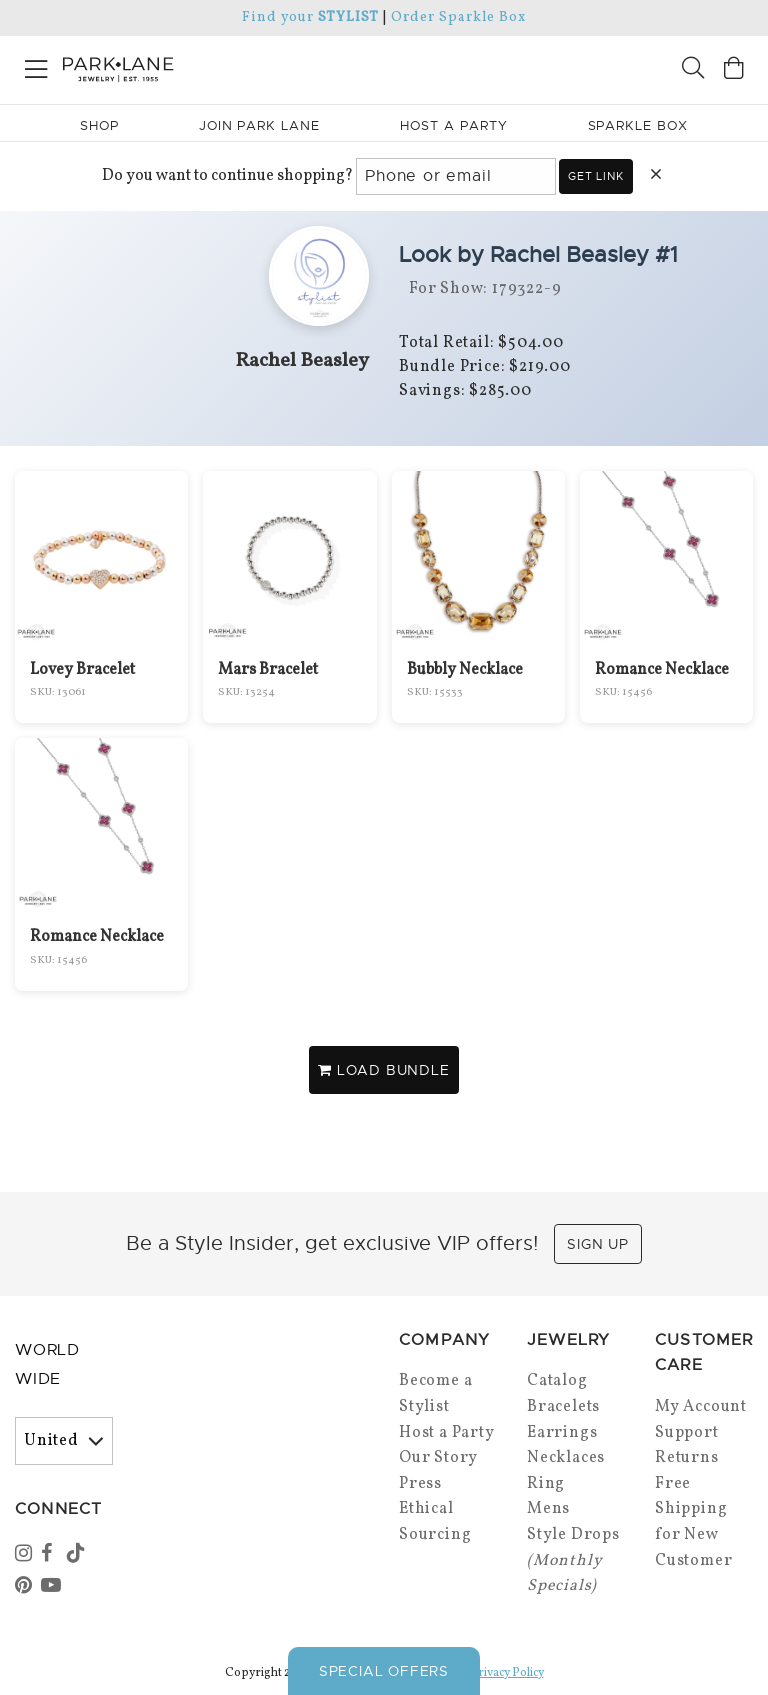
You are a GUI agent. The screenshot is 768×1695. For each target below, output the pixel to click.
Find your (310, 17)
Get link (595, 176)
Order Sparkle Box (458, 17)
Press (420, 1484)
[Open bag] (734, 70)
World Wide (47, 1364)
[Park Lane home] (192, 67)
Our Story (438, 1458)
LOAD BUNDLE (383, 1070)
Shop (99, 125)
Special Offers (384, 1671)
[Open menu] (36, 65)
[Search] (693, 70)
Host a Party (447, 1433)
